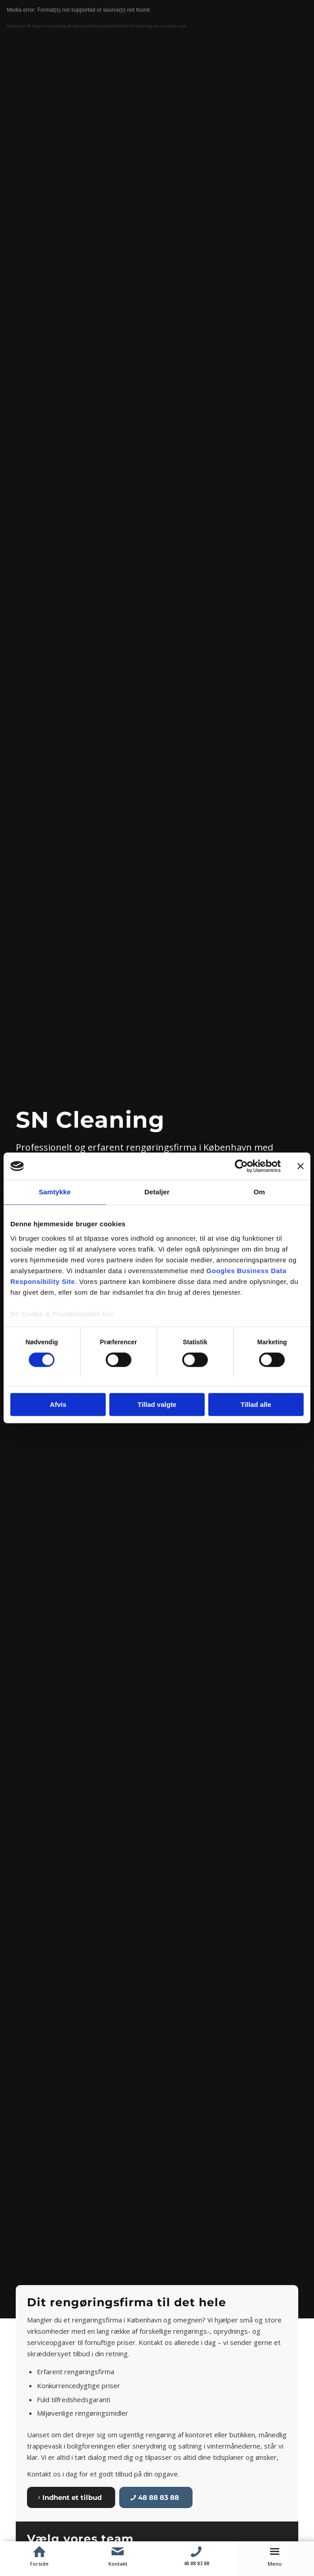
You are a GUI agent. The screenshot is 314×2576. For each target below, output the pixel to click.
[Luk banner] (300, 1166)
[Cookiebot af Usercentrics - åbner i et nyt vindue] (241, 1166)
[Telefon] (196, 2551)
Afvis (58, 1405)
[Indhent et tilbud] (71, 2497)
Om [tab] (259, 1192)
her (108, 1314)
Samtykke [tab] (55, 1192)
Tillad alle (256, 1405)
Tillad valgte (157, 1405)
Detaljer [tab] (157, 1192)
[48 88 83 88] (156, 2497)
